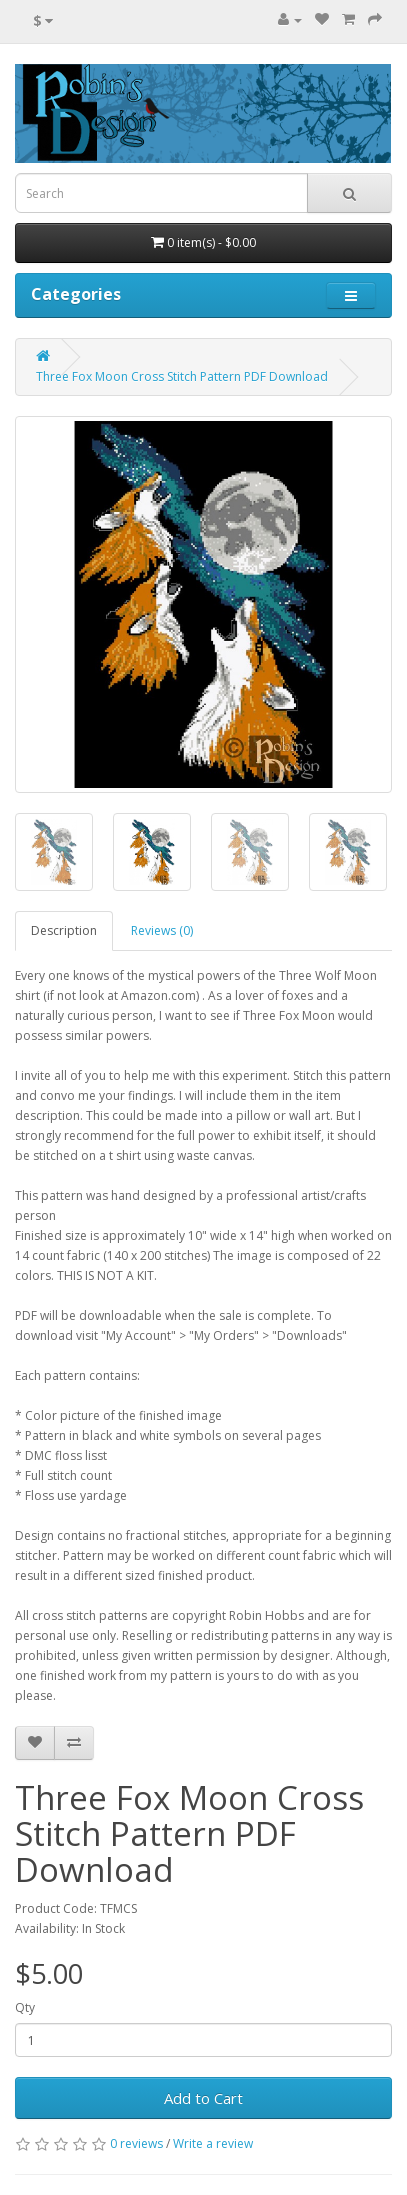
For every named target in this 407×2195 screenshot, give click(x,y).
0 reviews (136, 2143)
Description (64, 930)
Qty (25, 2007)
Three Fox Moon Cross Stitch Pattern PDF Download (182, 376)
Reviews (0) (162, 930)
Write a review (213, 2143)
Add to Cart (203, 2098)
